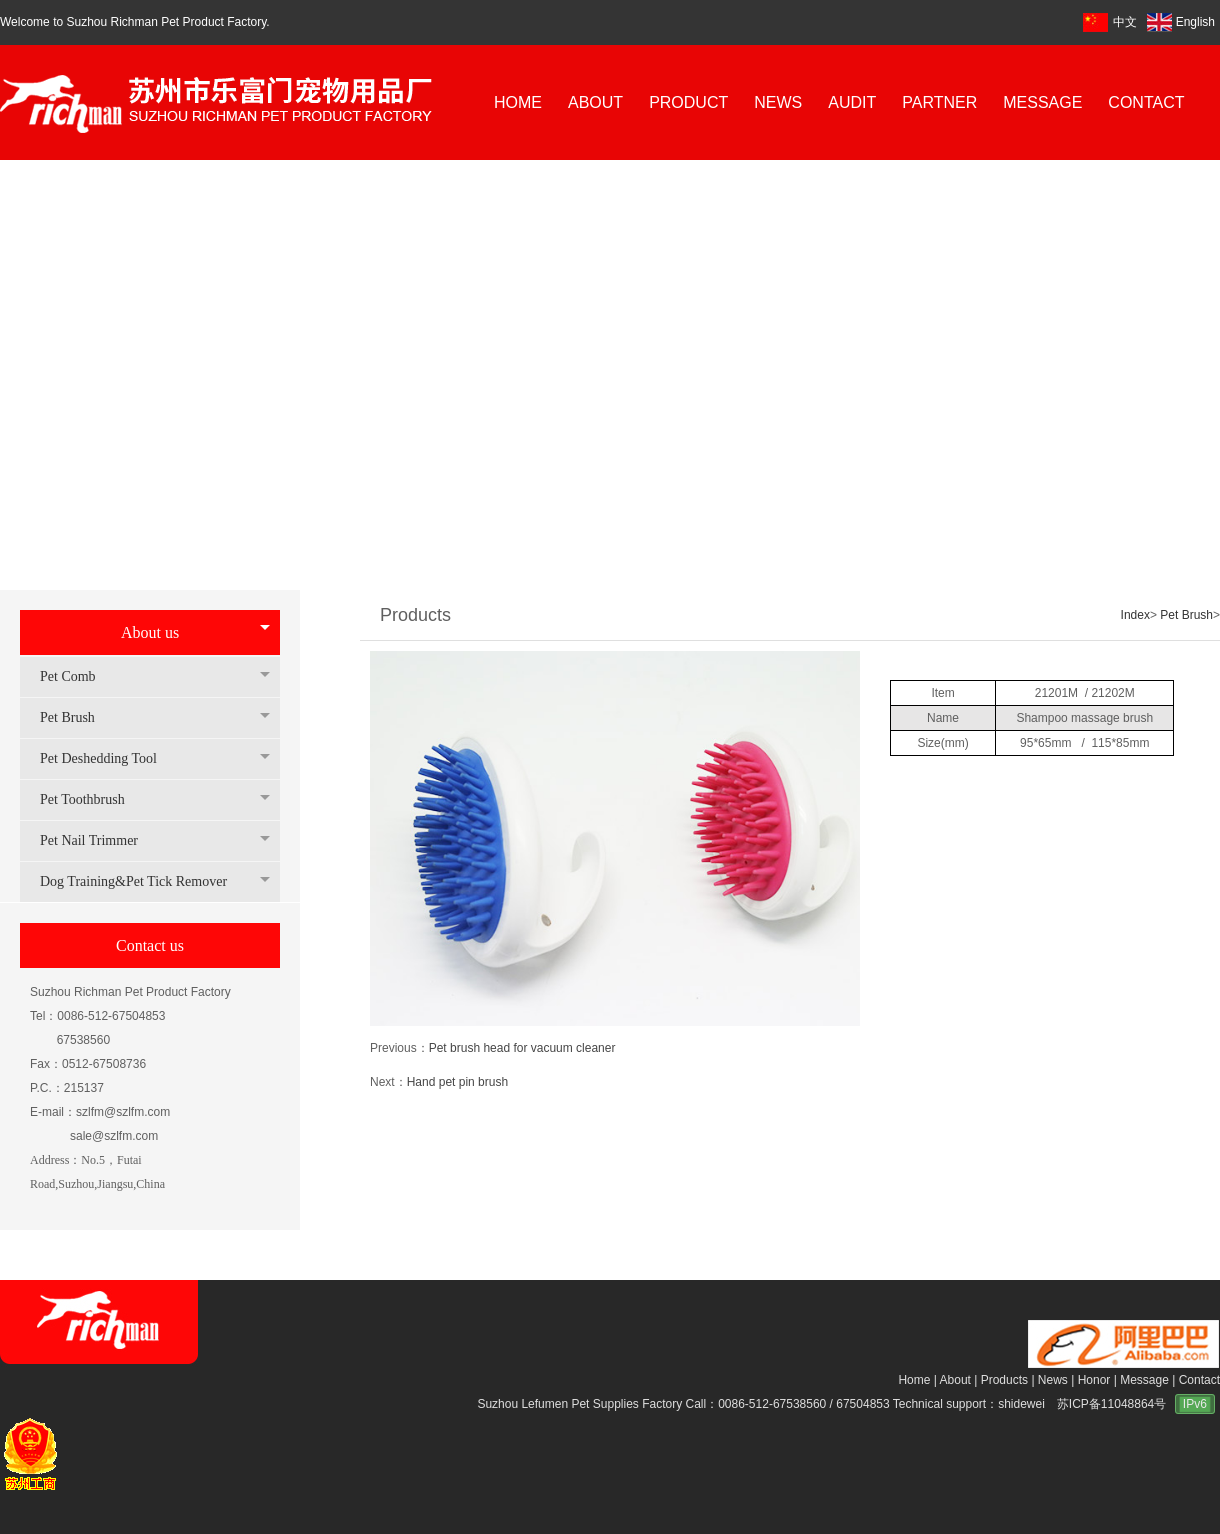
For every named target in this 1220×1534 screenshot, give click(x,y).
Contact (1199, 1380)
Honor (1094, 1380)
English (1181, 22)
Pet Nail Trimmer (99, 840)
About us (150, 632)
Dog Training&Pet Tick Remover (143, 881)
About (955, 1380)
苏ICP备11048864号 (1111, 1404)
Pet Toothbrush (92, 799)
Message (1144, 1380)
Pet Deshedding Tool (108, 758)
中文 (1125, 22)
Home (914, 1380)
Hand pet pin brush (457, 1082)
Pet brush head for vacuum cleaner (522, 1048)
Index (1135, 615)
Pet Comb (78, 676)
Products (1004, 1380)
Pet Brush (77, 717)
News (1053, 1380)
